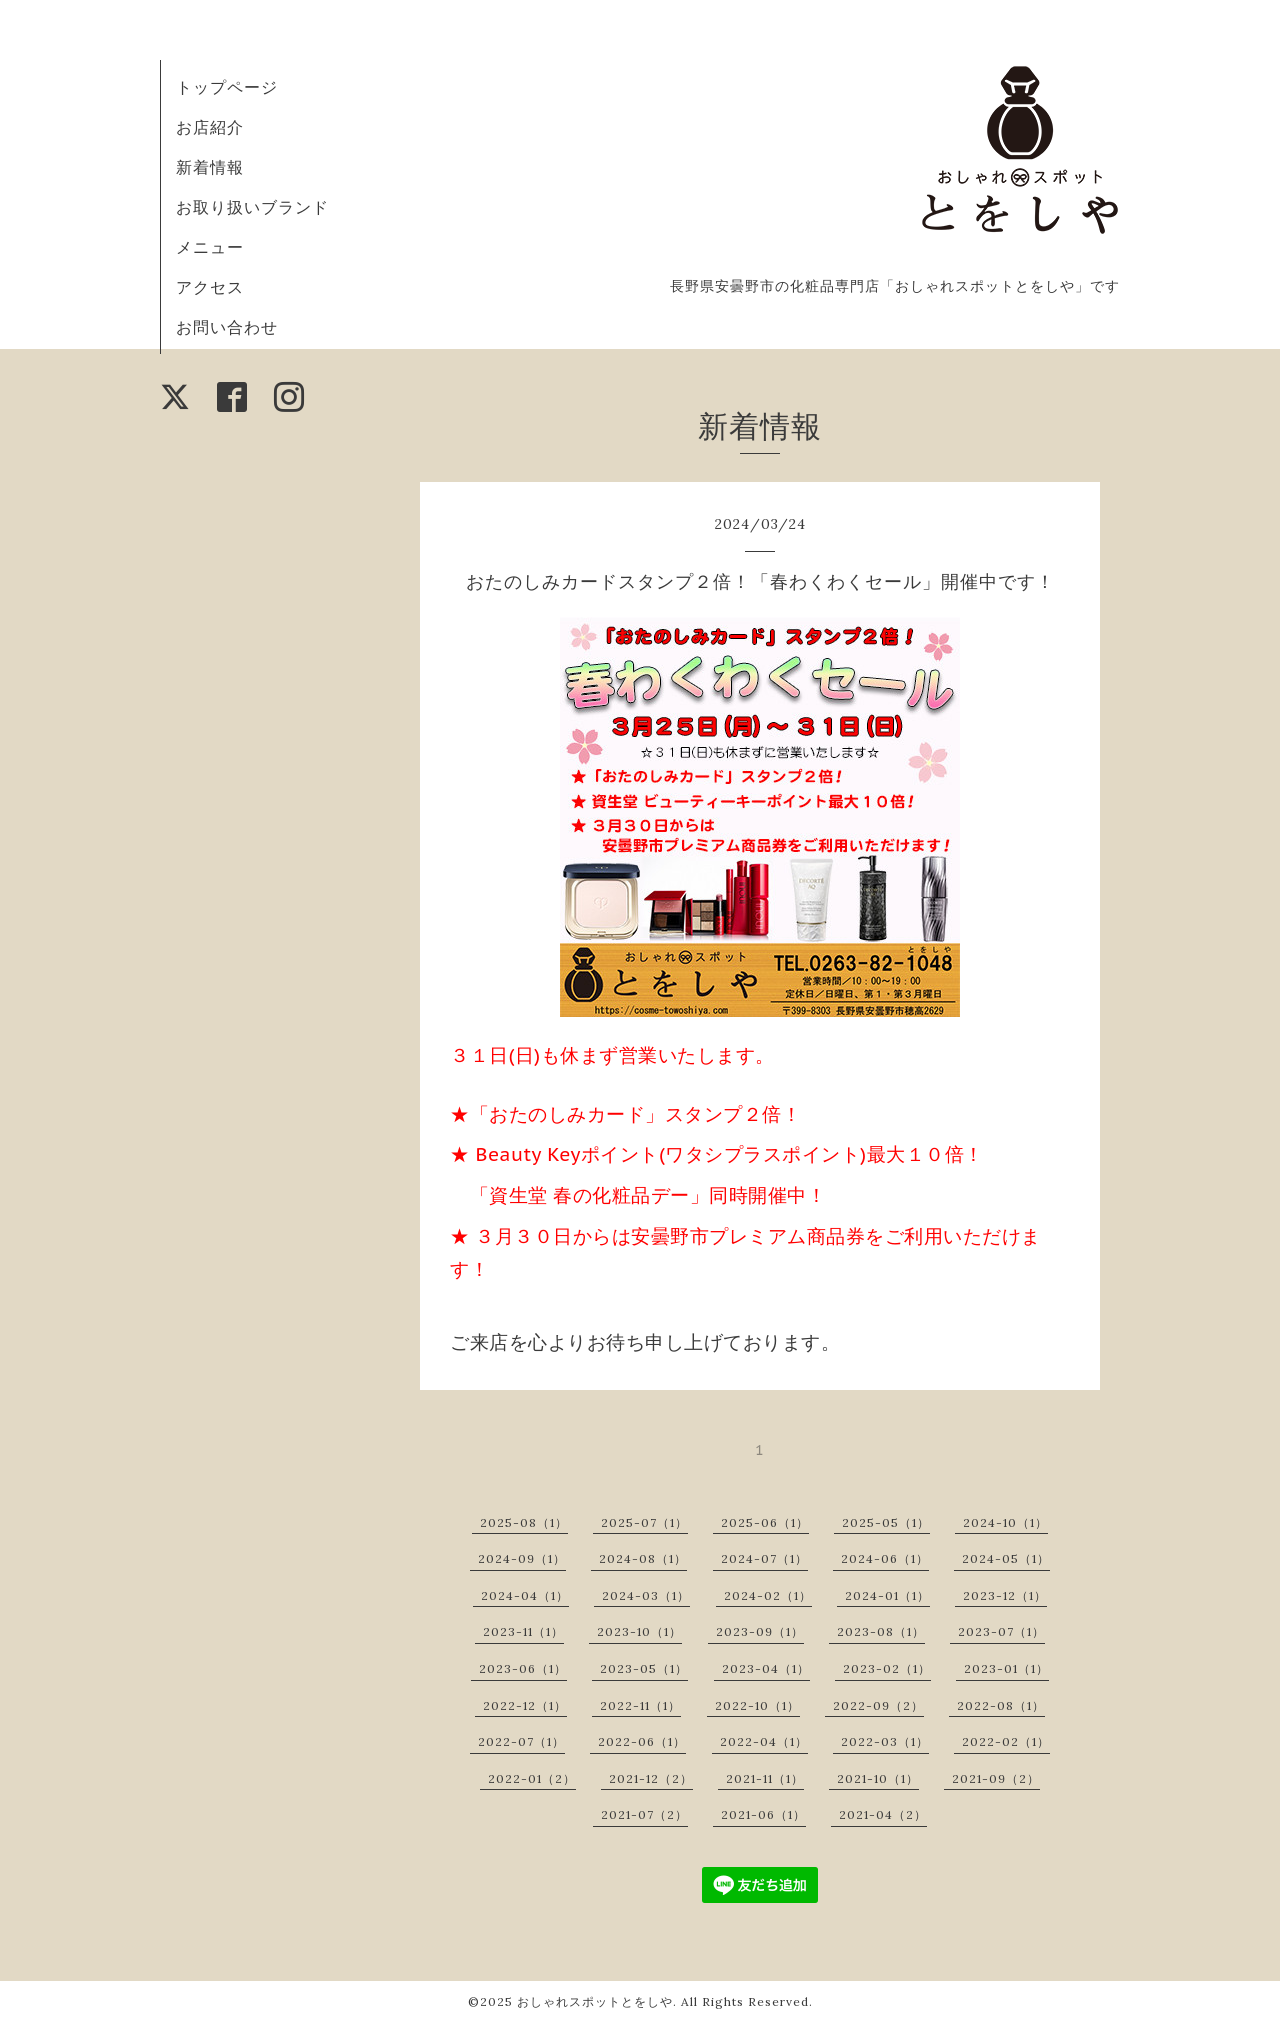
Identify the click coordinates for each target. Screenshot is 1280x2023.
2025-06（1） (765, 1522)
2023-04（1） (766, 1668)
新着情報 (210, 167)
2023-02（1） (887, 1668)
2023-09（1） (760, 1631)
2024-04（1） (525, 1595)
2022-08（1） (1001, 1705)
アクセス (210, 287)
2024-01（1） (887, 1595)
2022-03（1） (885, 1741)
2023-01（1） (1006, 1668)
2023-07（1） (1001, 1631)
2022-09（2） (878, 1705)
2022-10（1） (757, 1705)
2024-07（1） (764, 1558)
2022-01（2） (532, 1778)
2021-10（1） (878, 1778)
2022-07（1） (521, 1741)
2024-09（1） (522, 1558)
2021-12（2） (651, 1778)
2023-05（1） (644, 1668)
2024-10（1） (1005, 1522)
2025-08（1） (524, 1522)
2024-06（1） (885, 1558)
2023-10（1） (639, 1631)
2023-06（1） (523, 1668)
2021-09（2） (996, 1778)
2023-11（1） (523, 1631)
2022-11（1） (640, 1705)
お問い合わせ (227, 327)
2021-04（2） (883, 1814)
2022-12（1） (525, 1705)
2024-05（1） (1006, 1558)
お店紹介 (210, 127)
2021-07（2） (644, 1814)
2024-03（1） (646, 1595)
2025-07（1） (644, 1522)
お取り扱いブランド (252, 207)
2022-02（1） (1006, 1741)
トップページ (227, 87)
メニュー (210, 247)
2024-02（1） (768, 1595)
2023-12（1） (1005, 1595)
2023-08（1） (881, 1631)
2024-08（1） (643, 1558)
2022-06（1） (642, 1741)
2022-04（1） (764, 1741)
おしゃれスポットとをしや (595, 2001)
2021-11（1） (765, 1778)
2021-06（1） (763, 1814)
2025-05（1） (886, 1522)
